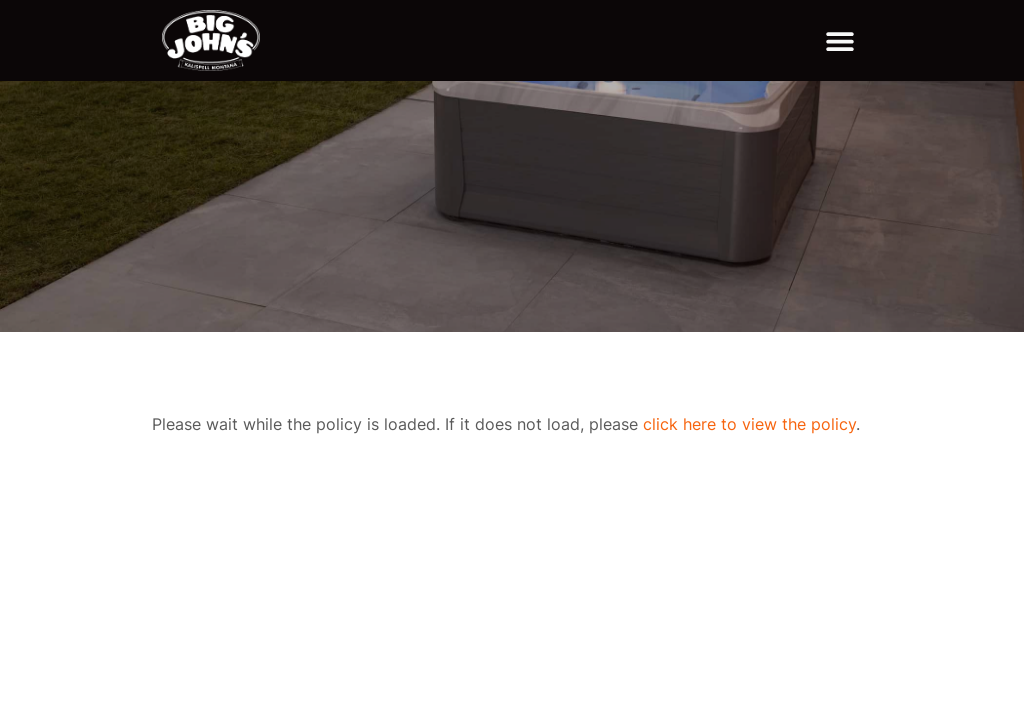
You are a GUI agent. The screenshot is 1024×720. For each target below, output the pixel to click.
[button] (839, 40)
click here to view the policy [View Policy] (749, 424)
